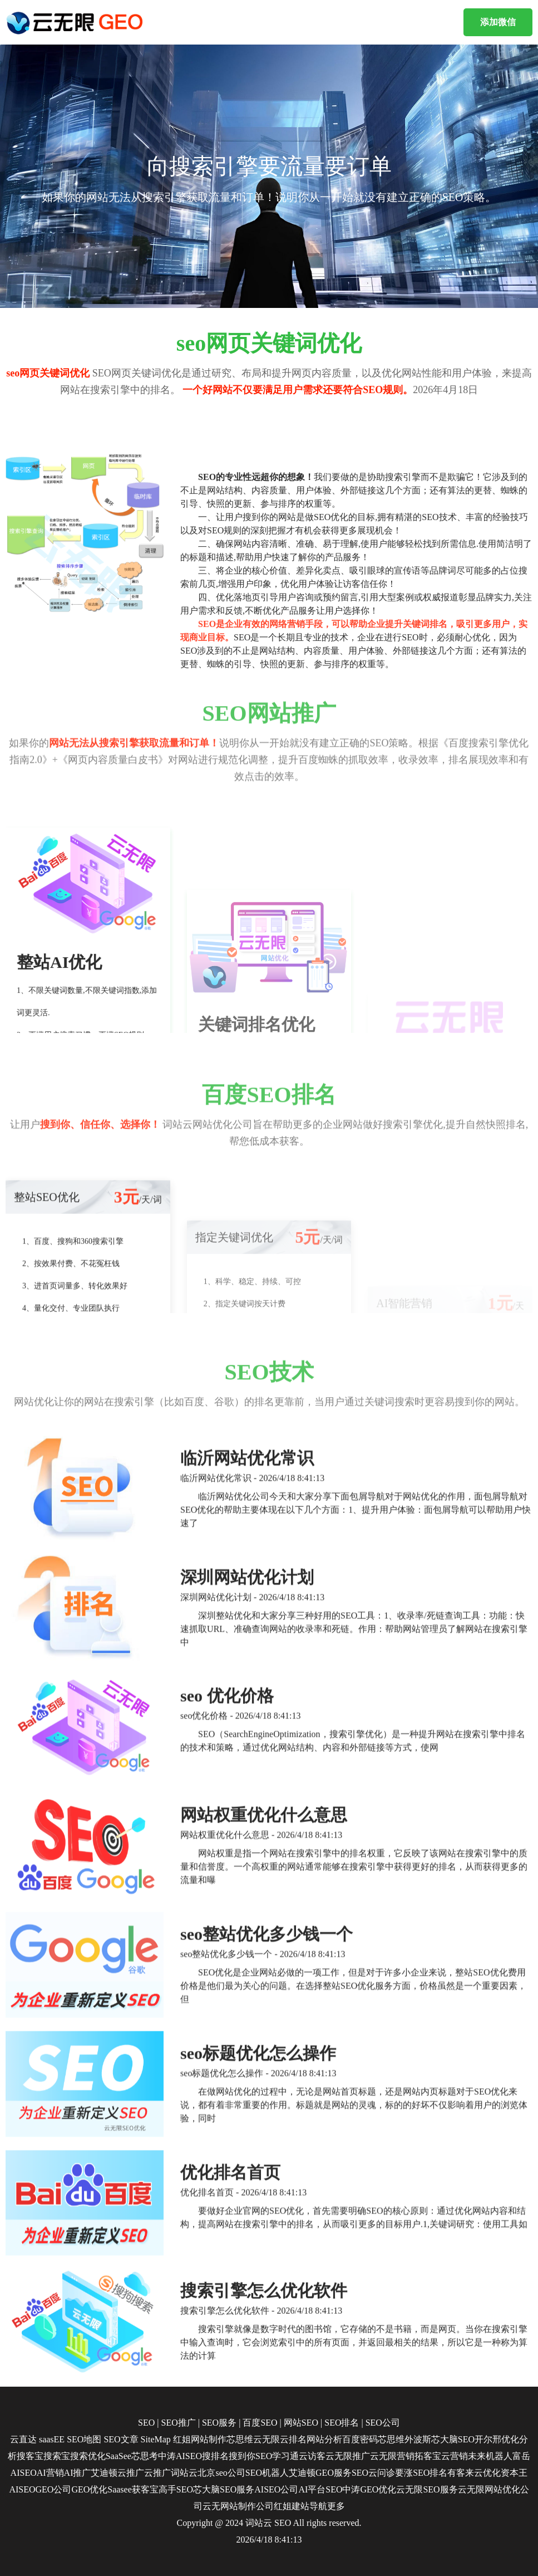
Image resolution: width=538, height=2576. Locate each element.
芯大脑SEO (453, 2439)
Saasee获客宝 (133, 2489)
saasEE (52, 2439)
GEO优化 (89, 2489)
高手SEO (176, 2489)
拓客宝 (427, 2456)
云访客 (312, 2456)
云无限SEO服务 (426, 2489)
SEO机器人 (267, 2472)
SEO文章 (120, 2439)
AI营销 (50, 2472)
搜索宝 (56, 2456)
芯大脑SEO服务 (223, 2489)
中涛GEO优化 (369, 2489)
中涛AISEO (180, 2456)
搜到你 (242, 2456)
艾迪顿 (104, 2472)
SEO (282, 2523)
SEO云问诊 (373, 2472)
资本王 (514, 2472)
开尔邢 (488, 2439)
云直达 (23, 2439)
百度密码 (360, 2439)
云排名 (293, 2439)
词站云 (184, 2472)
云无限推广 (347, 2456)
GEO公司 (53, 2489)
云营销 (454, 2456)
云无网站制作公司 (238, 2506)
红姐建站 (291, 2506)
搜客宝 (30, 2456)
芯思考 (144, 2456)
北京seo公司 (221, 2472)
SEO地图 (84, 2439)
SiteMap (156, 2439)
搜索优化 (88, 2456)
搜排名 (215, 2456)
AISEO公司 (276, 2489)
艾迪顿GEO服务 (320, 2472)
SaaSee (118, 2456)
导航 (318, 2506)
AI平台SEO (320, 2489)
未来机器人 (490, 2456)
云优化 (487, 2472)
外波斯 (417, 2439)
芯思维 (239, 2439)
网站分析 (324, 2439)
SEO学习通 (277, 2456)
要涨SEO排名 (421, 2472)
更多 (336, 2506)
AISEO (22, 2489)
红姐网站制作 (199, 2439)
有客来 (460, 2472)
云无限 (266, 2439)
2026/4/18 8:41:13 (269, 2539)
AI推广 (77, 2472)
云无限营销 (392, 2456)
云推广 (130, 2472)
